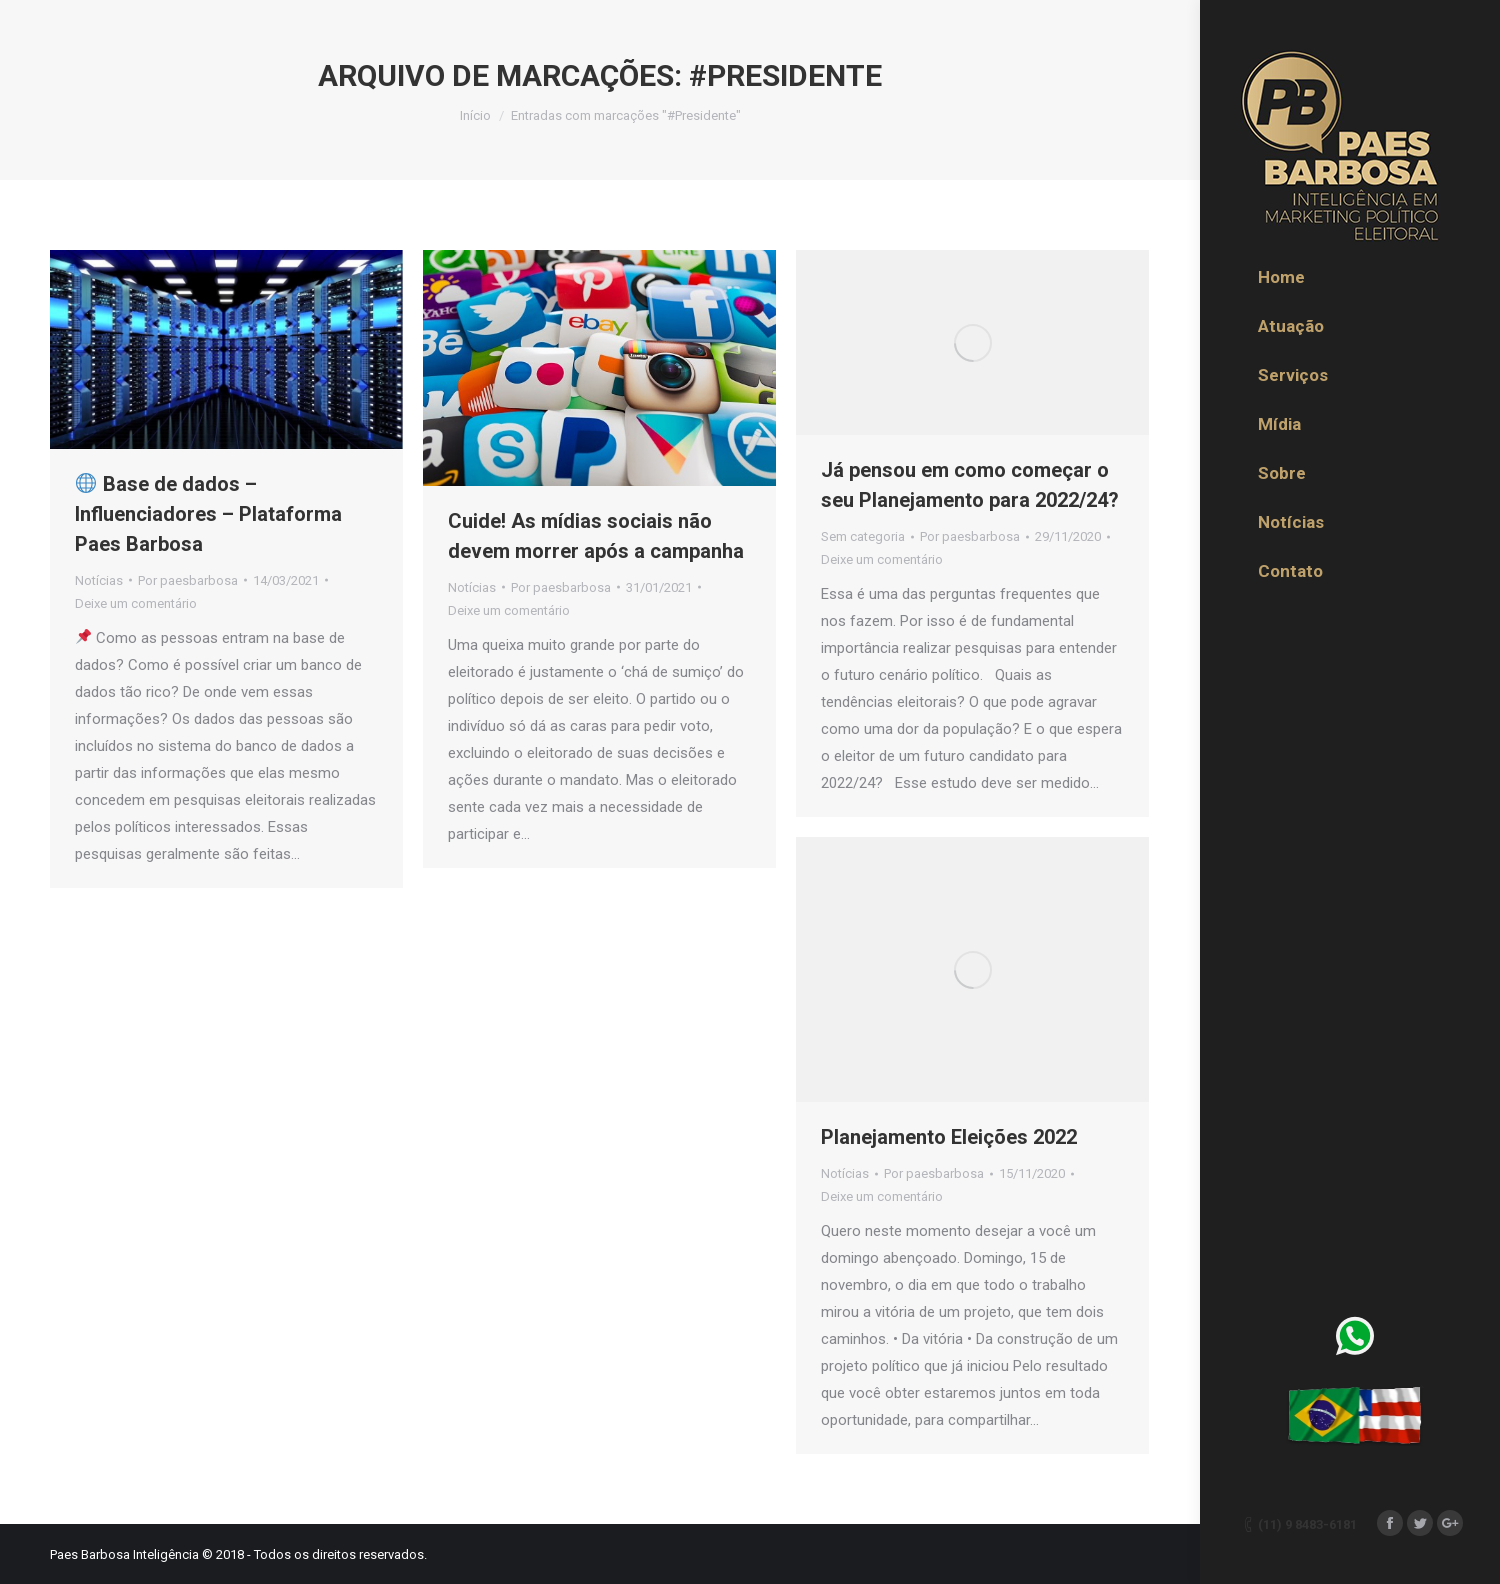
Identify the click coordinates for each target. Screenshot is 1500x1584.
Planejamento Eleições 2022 (949, 1137)
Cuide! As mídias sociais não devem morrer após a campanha (596, 536)
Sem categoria (863, 536)
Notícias (99, 580)
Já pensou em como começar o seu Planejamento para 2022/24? (970, 485)
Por (188, 580)
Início (475, 115)
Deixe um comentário (136, 603)
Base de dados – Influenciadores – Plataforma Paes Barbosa (208, 514)
